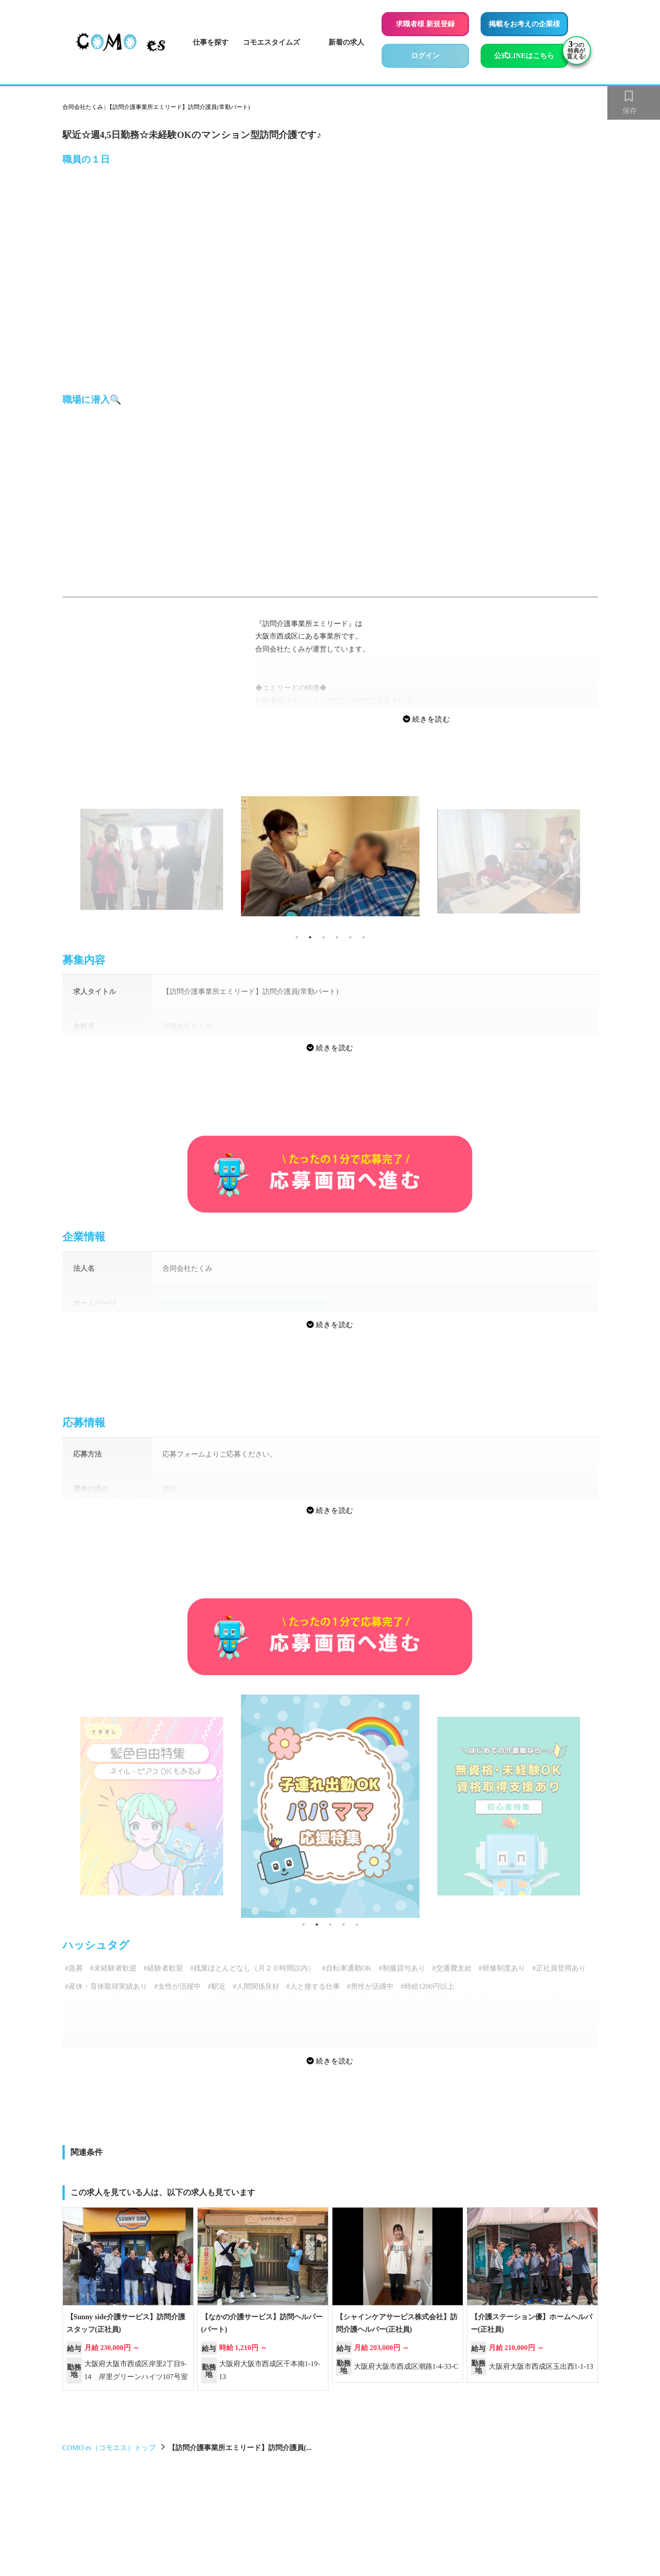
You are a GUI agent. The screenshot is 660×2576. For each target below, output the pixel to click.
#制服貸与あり (402, 1968)
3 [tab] (323, 937)
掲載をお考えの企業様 (524, 24)
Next (604, 863)
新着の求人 (346, 42)
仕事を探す (210, 42)
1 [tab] (296, 937)
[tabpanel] (330, 856)
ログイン (425, 55)
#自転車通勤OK (347, 1968)
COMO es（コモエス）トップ (109, 2447)
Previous (55, 863)
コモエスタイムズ (271, 42)
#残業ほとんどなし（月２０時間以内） (252, 1968)
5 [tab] (350, 937)
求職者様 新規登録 (425, 24)
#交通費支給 (452, 1968)
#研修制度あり (502, 1968)
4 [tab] (336, 937)
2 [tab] (310, 937)
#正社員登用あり (559, 1968)
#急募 (74, 1968)
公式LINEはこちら (531, 54)
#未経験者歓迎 (113, 1968)
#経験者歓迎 (163, 1968)
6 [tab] (363, 937)
